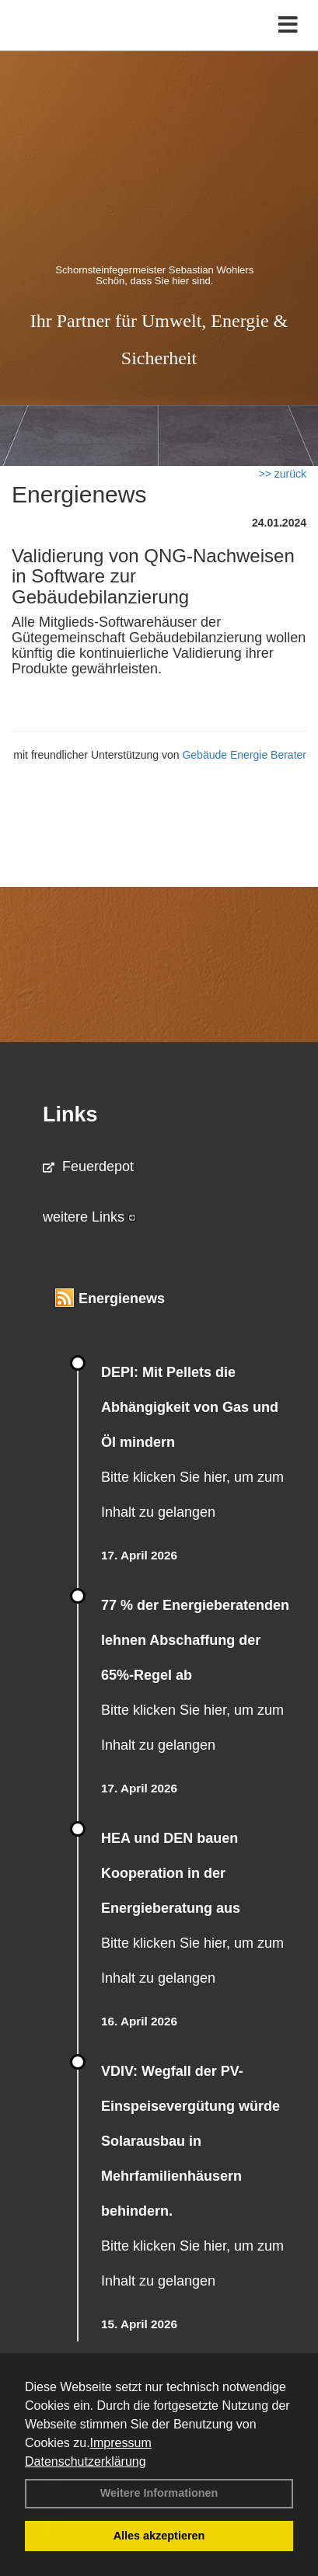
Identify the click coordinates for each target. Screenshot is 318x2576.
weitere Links (89, 1217)
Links (70, 1114)
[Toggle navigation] (288, 25)
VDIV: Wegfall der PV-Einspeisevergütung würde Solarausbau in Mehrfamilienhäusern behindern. (190, 2141)
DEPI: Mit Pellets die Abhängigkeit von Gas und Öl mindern (189, 1407)
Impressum (121, 2442)
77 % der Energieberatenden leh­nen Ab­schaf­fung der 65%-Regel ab (195, 1640)
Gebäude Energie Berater (244, 755)
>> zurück (282, 474)
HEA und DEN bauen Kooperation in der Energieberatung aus (170, 1873)
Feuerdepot (88, 1166)
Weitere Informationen (159, 2493)
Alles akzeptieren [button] (159, 2535)
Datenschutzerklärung (85, 2461)
